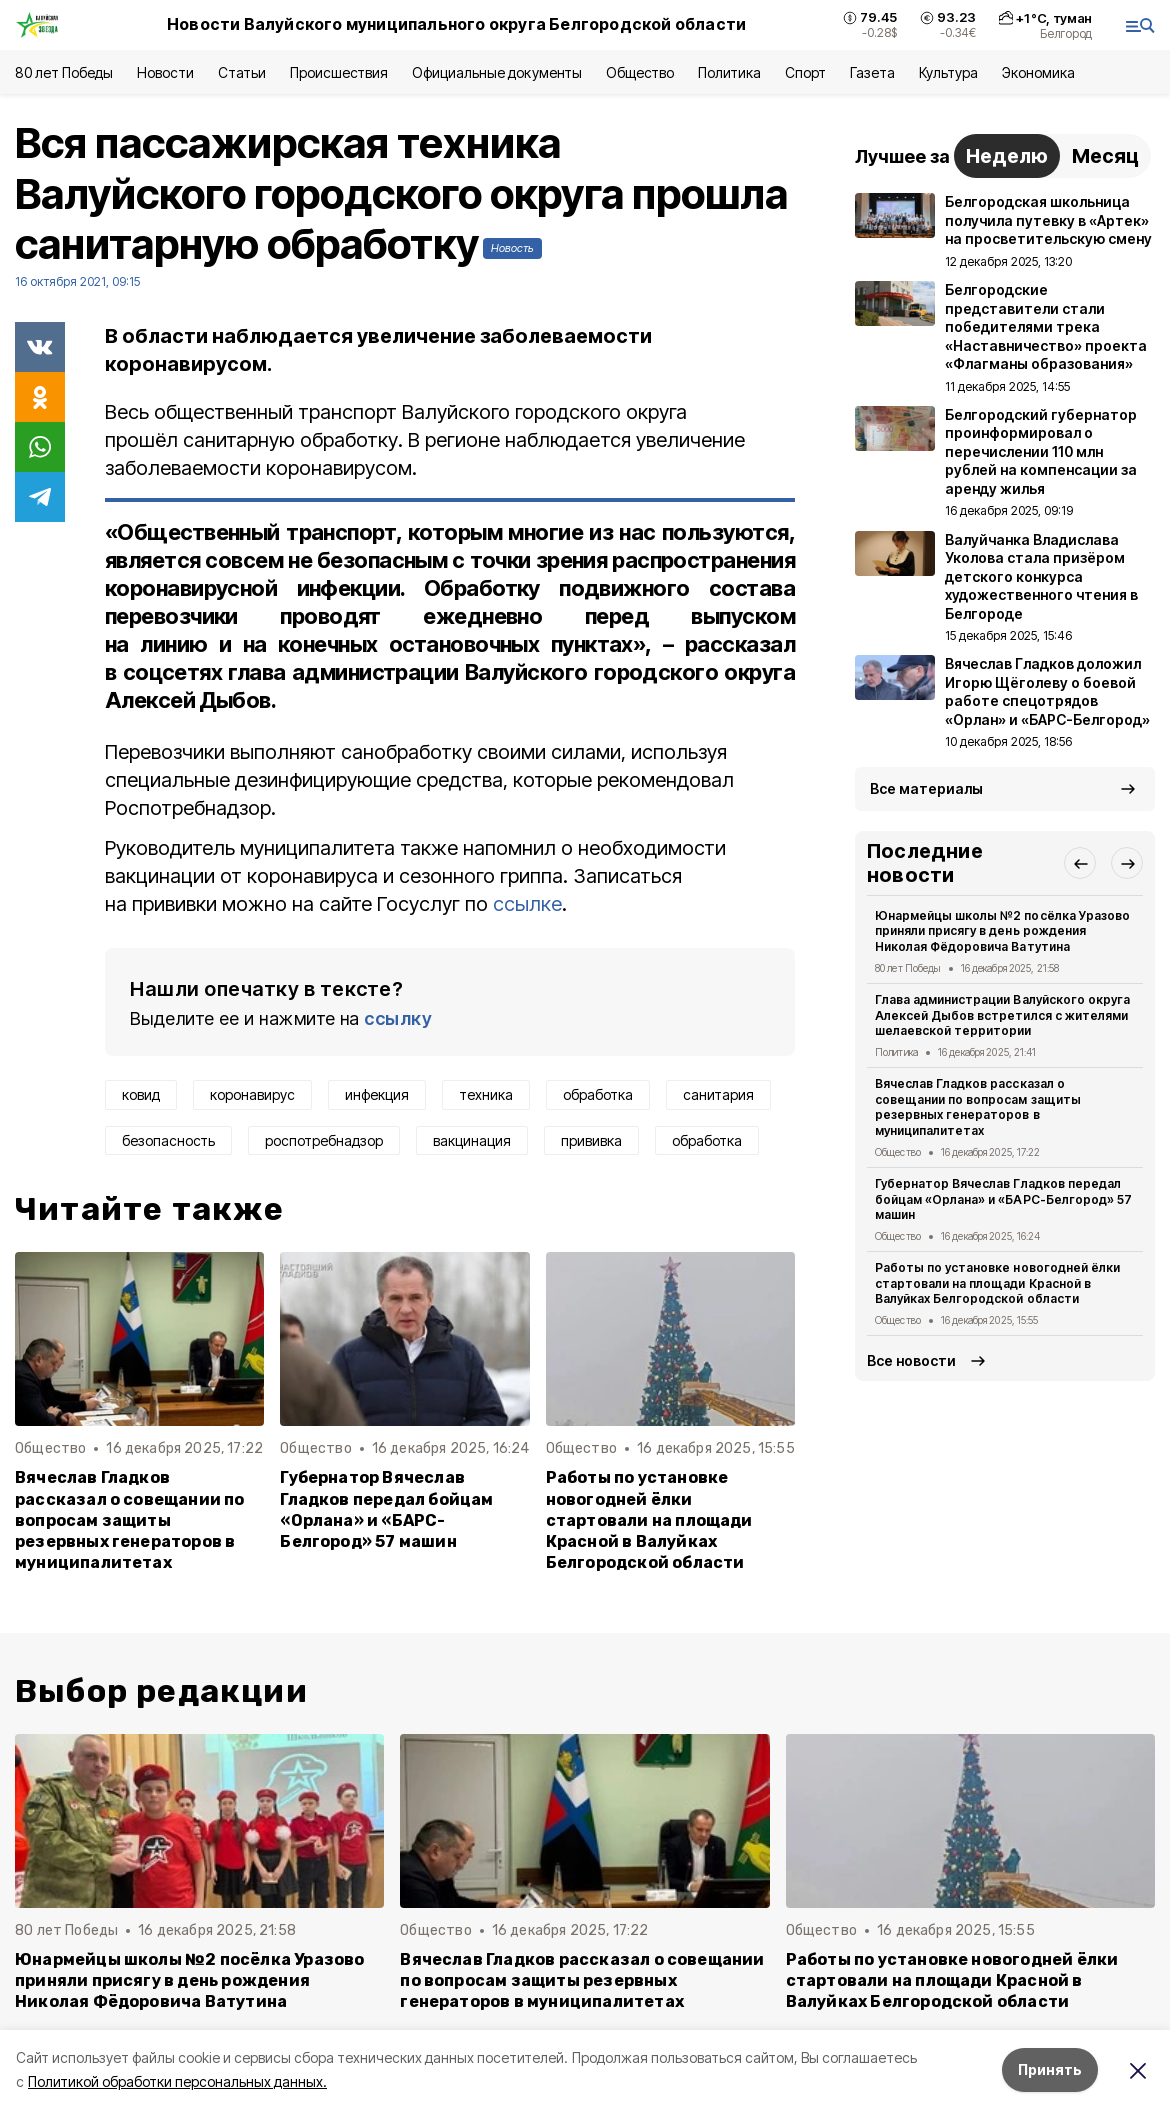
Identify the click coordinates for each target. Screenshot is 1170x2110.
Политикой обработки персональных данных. (177, 2081)
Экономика (1038, 72)
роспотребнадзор (324, 1140)
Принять (1050, 2069)
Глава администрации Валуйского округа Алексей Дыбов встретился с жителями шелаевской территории (1002, 1015)
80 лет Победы (64, 72)
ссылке (527, 904)
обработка (598, 1094)
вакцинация (472, 1140)
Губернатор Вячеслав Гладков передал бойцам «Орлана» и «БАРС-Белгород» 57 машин (386, 1509)
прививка (591, 1140)
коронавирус (252, 1094)
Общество (640, 72)
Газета (872, 72)
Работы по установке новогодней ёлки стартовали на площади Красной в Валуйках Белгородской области (649, 1519)
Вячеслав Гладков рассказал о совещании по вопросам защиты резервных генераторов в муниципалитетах (130, 1519)
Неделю (1007, 156)
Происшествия (339, 72)
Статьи (242, 72)
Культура (948, 72)
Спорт (805, 72)
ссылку (398, 1018)
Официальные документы (497, 72)
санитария (718, 1094)
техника (486, 1094)
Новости (165, 72)
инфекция (377, 1094)
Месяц (1105, 156)
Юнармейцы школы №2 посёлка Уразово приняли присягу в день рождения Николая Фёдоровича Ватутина (1002, 931)
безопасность (168, 1140)
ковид (141, 1094)
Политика (729, 72)
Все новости (911, 1360)
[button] (1080, 863)
